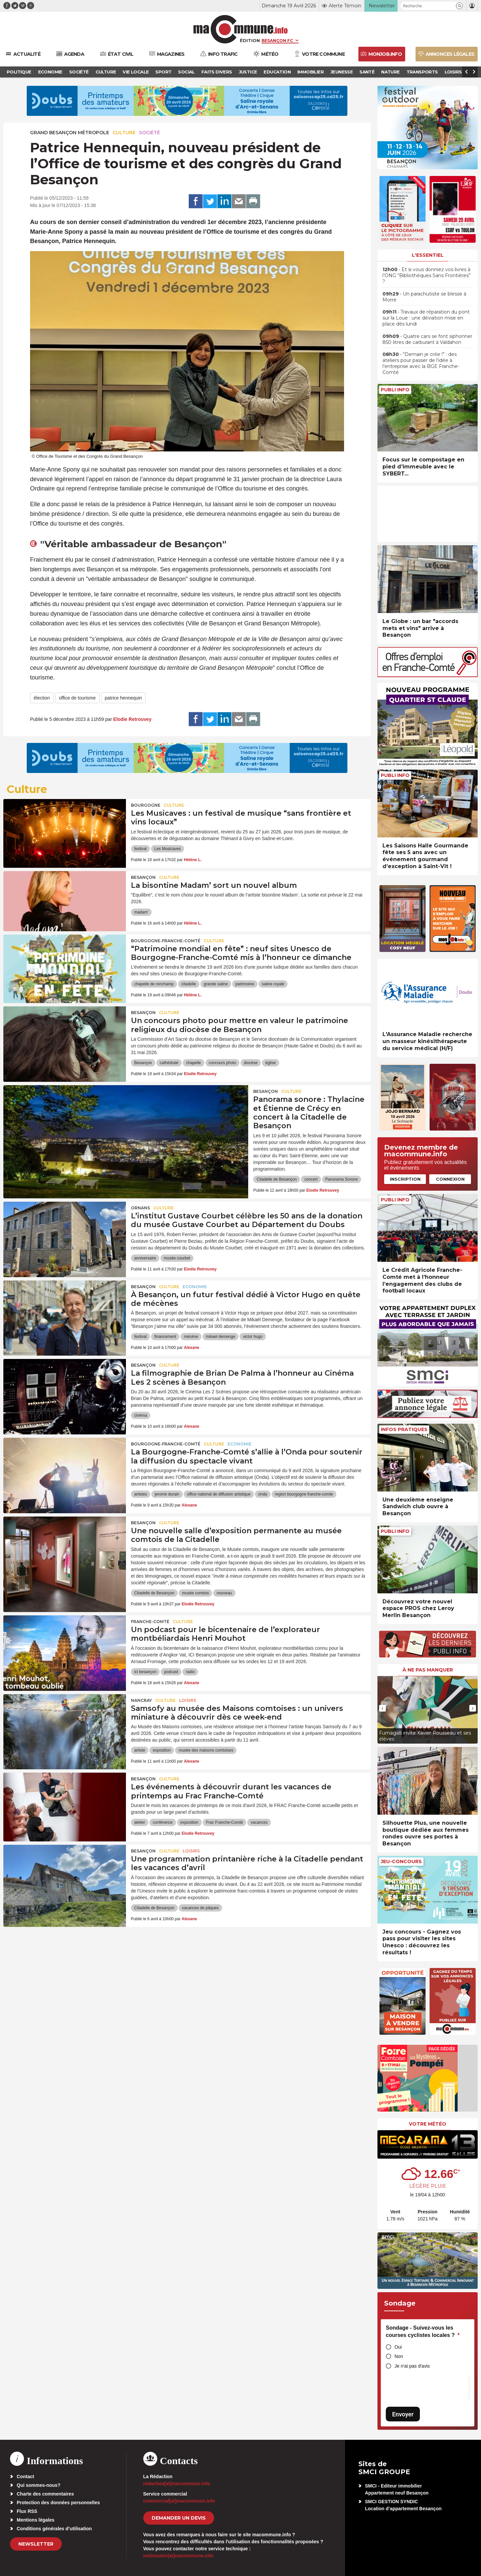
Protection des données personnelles (58, 2502)
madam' (141, 912)
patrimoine (244, 984)
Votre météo (427, 2124)
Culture (124, 133)
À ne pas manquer (428, 1670)
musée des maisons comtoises (205, 1750)
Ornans (140, 1207)
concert (310, 1179)
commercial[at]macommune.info (179, 2501)
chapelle (193, 1062)
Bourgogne (145, 805)
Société (149, 133)
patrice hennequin (123, 698)
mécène (191, 1336)
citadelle (188, 984)
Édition (250, 40)
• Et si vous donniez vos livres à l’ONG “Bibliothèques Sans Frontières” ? (426, 275)
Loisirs (187, 1700)
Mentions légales (35, 2520)
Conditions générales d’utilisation (54, 2528)
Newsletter (35, 2544)
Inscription (405, 1179)
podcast (171, 1671)
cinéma (140, 1415)
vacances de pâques (200, 1908)
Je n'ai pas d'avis (412, 2366)
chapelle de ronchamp (154, 984)
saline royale (273, 984)
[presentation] (382, 1708)
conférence (162, 1822)
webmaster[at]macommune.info (178, 2555)
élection (42, 698)
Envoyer (403, 2414)
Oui (398, 2347)
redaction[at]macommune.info (176, 2483)
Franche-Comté (150, 1621)
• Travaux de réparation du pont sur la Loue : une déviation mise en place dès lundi (426, 318)
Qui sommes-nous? (38, 2485)
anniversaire (145, 1258)
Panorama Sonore (341, 1179)
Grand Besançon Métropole (69, 133)
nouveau (224, 1593)
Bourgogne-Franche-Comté (165, 940)
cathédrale (169, 1062)
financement (165, 1336)
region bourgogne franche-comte (304, 1494)
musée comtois (195, 1593)
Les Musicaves (167, 848)
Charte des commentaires (45, 2494)
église (270, 1062)
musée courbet (177, 1258)
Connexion (450, 1179)
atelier (139, 1822)
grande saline (216, 984)
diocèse (251, 1062)
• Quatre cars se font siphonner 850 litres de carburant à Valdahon (427, 339)
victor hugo (253, 1336)
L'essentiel (428, 255)
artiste (139, 1750)
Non (398, 2356)
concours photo (222, 1062)
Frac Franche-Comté (224, 1822)
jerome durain (167, 1494)
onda (262, 1494)
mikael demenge (220, 1336)
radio (190, 1671)
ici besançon (145, 1671)
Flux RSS (27, 2511)
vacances (259, 1822)
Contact (25, 2476)
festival (140, 848)
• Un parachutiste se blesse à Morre (424, 297)
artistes (140, 1494)
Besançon (143, 877)
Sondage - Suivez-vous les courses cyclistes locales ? (423, 2331)
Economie (195, 1286)
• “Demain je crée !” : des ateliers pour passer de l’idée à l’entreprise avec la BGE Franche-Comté (420, 363)
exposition (162, 1750)
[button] (459, 5)
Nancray (141, 1700)
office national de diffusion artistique (219, 1494)
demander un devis (179, 2518)
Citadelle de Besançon (277, 1179)
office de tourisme (77, 698)
